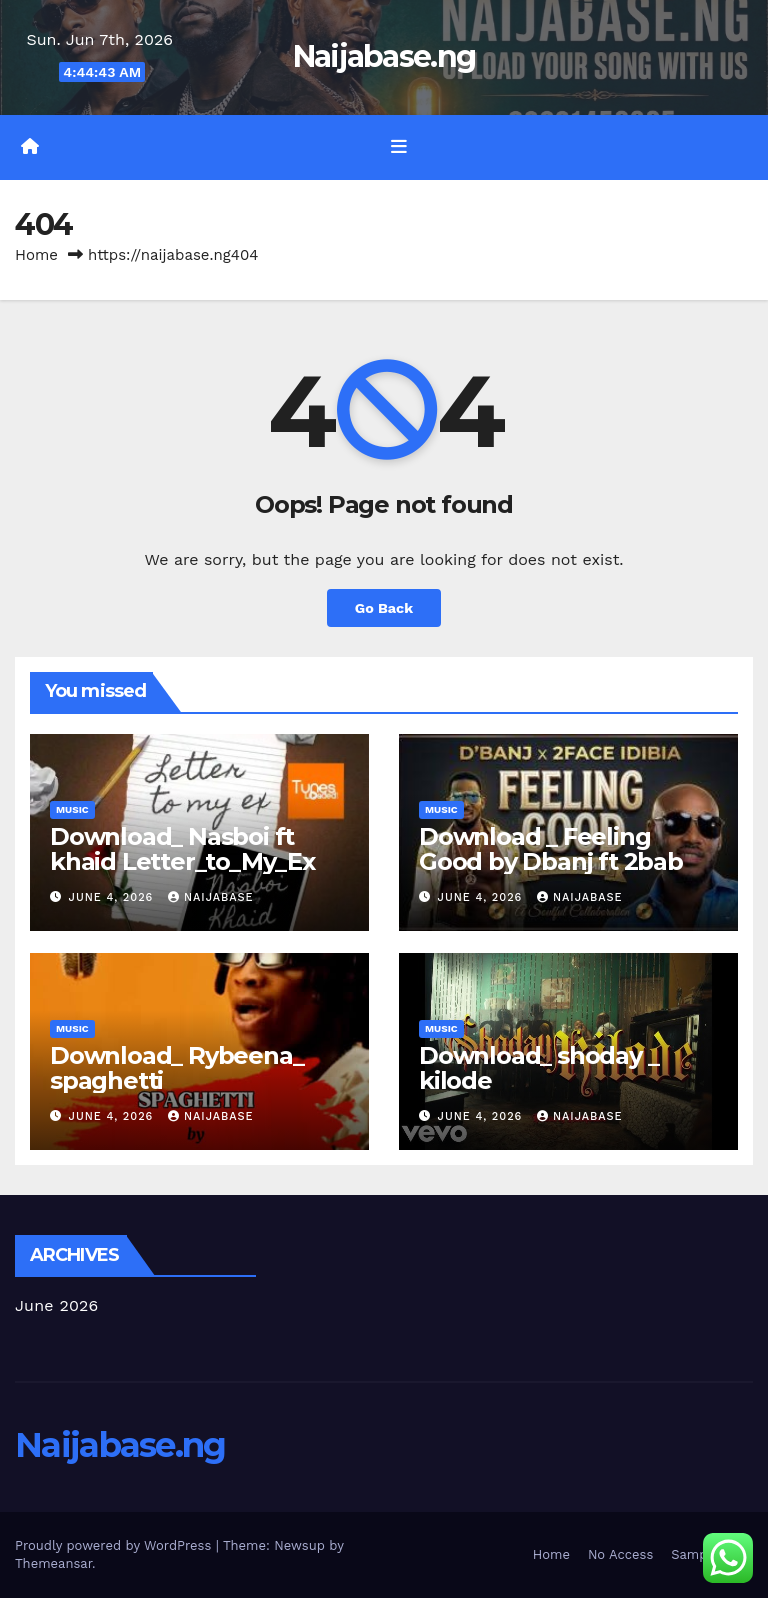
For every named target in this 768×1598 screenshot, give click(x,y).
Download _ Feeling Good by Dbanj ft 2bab (551, 849)
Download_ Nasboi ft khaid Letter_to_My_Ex (182, 849)
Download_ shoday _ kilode (538, 1068)
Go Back (384, 608)
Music (72, 809)
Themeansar (53, 1563)
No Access (620, 1554)
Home (36, 255)
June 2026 (57, 1305)
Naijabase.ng (384, 56)
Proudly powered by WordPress (115, 1545)
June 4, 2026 (113, 897)
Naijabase (211, 897)
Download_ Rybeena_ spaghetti (176, 1068)
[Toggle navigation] (399, 147)
